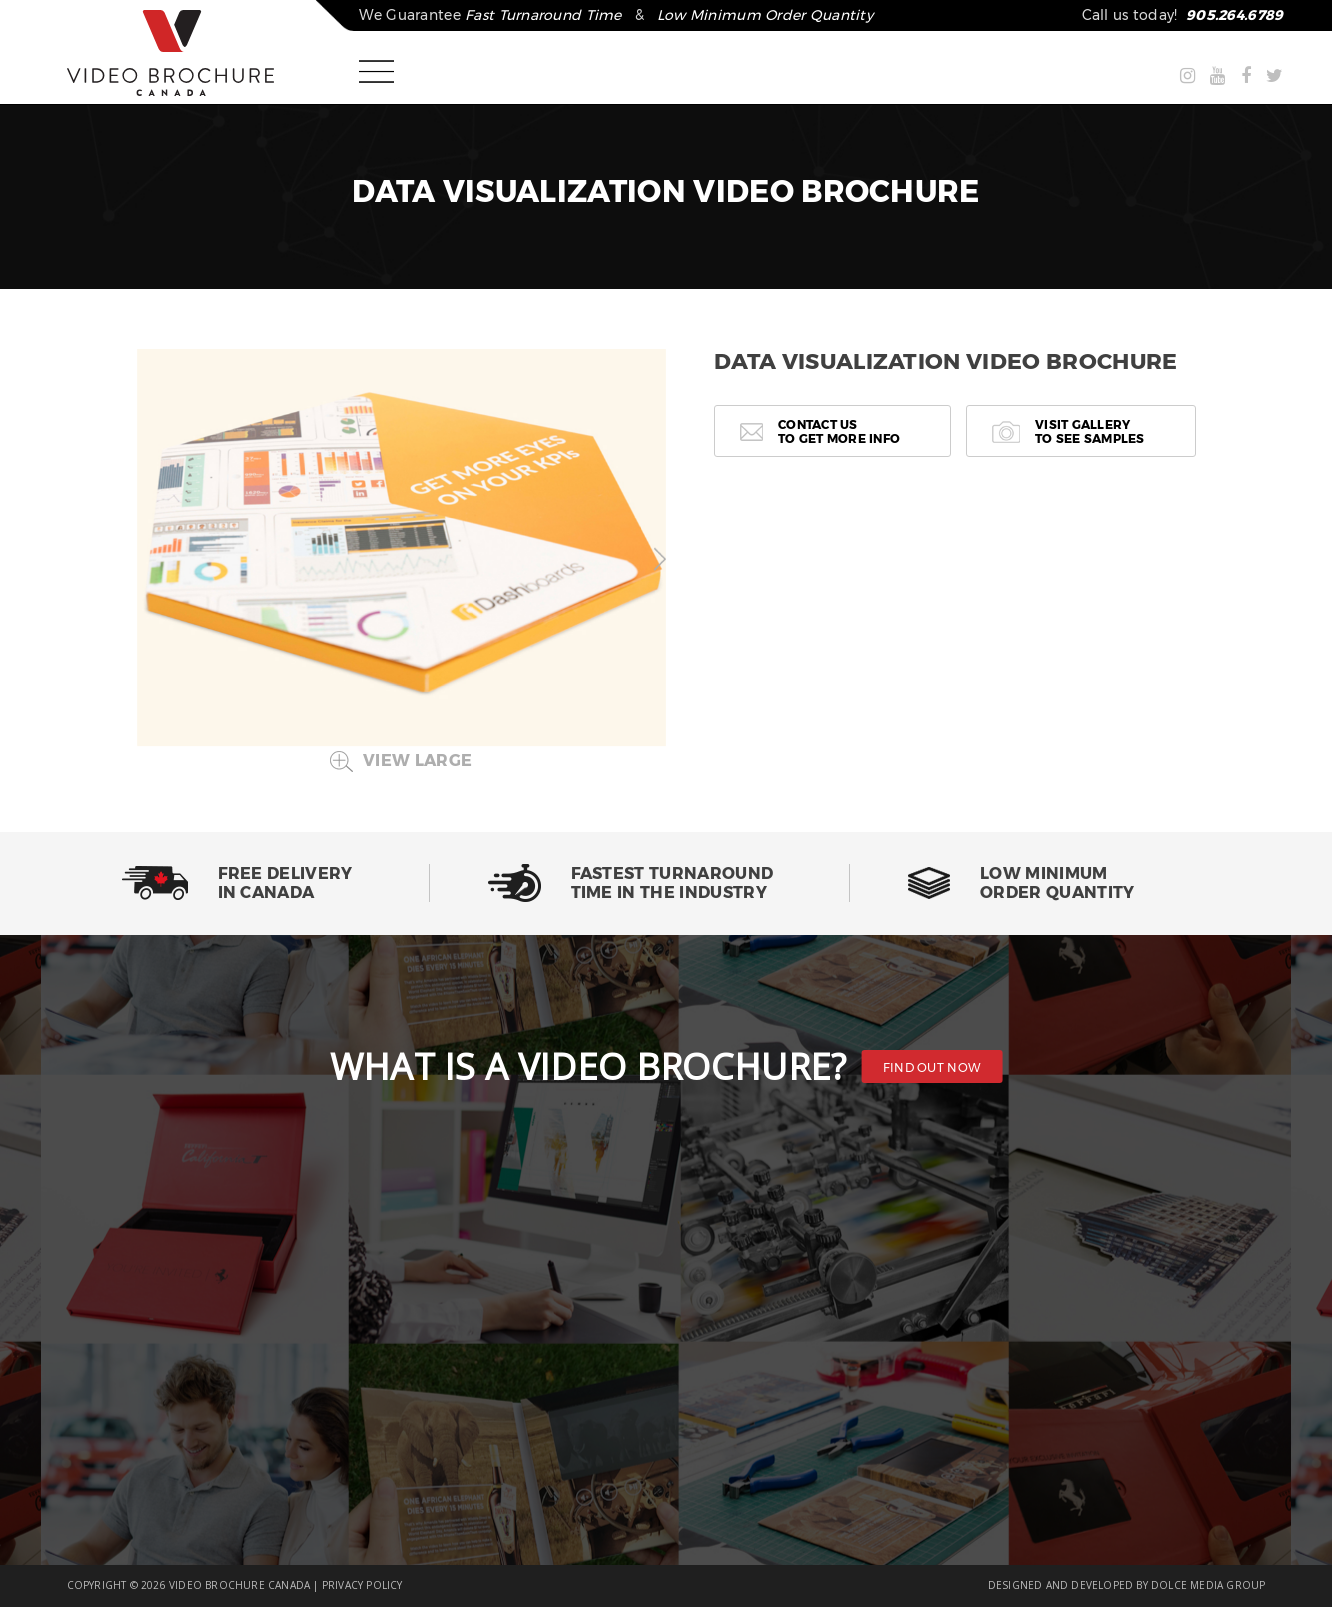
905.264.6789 (1234, 15)
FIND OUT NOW (932, 1067)
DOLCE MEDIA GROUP (1208, 1585)
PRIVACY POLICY (362, 1585)
